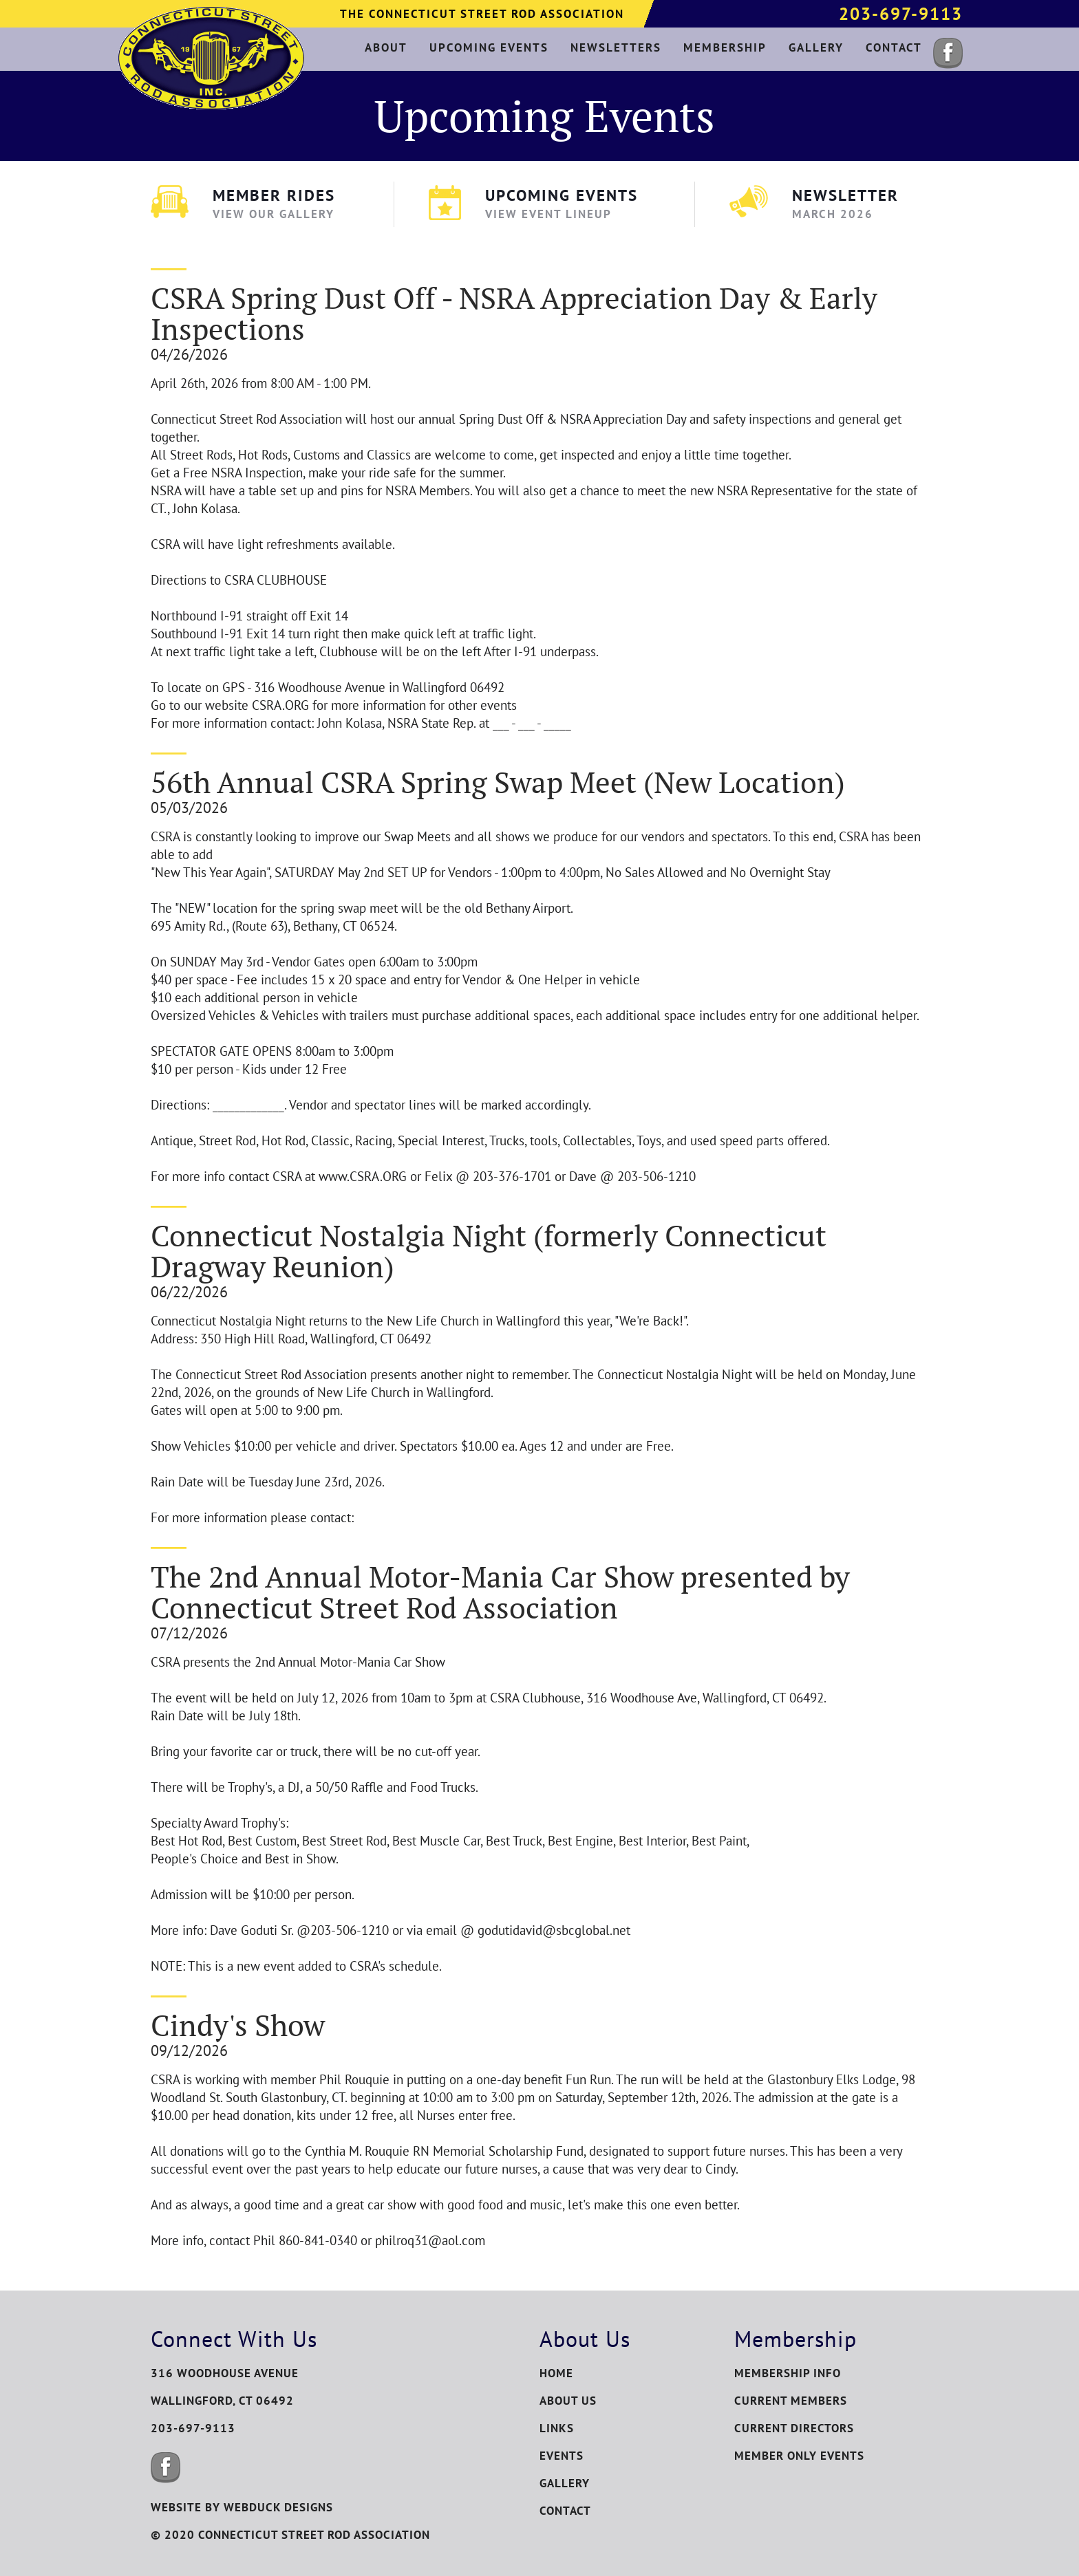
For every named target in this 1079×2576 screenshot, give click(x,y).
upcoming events (488, 47)
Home (556, 2373)
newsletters (615, 47)
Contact (565, 2510)
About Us (568, 2400)
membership (725, 47)
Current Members (790, 2400)
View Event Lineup (548, 213)
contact (894, 47)
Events (562, 2455)
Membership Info (787, 2373)
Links (557, 2428)
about (386, 47)
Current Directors (794, 2428)
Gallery (565, 2483)
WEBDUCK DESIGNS (278, 2507)
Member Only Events (799, 2455)
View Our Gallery (273, 213)
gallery (816, 47)
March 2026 (832, 213)
